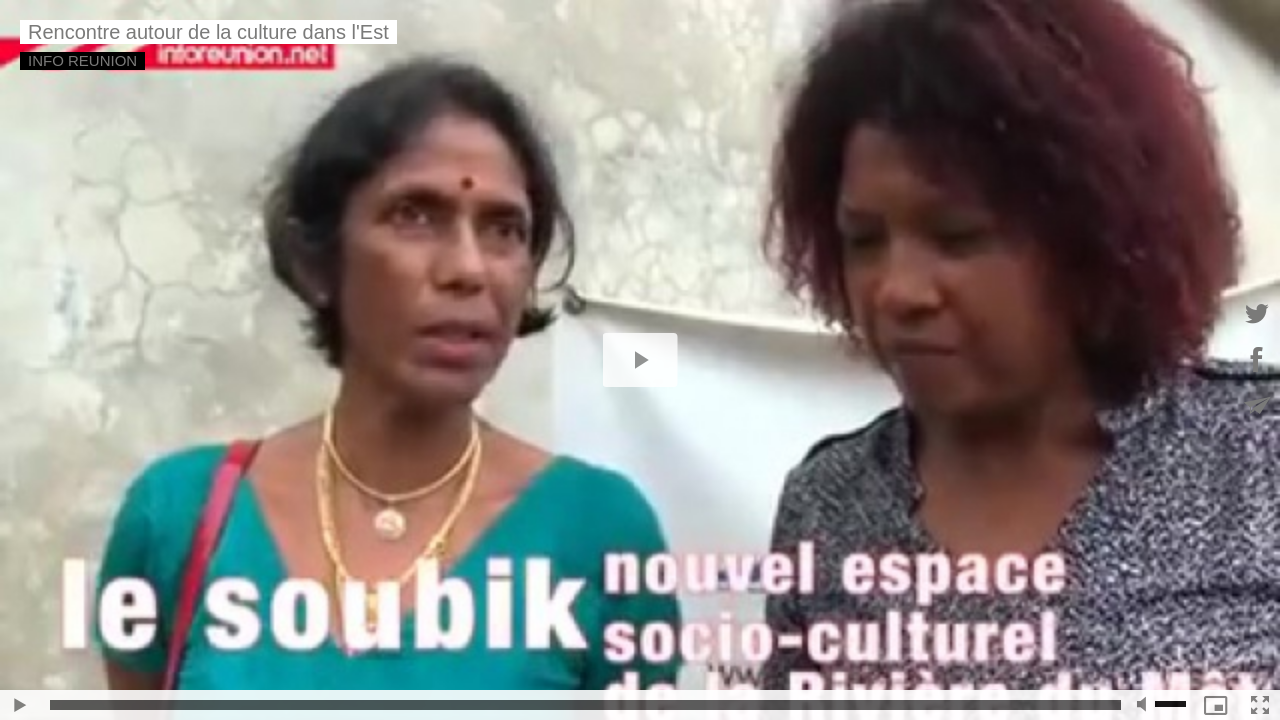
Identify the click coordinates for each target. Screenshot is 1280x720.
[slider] (585, 705)
